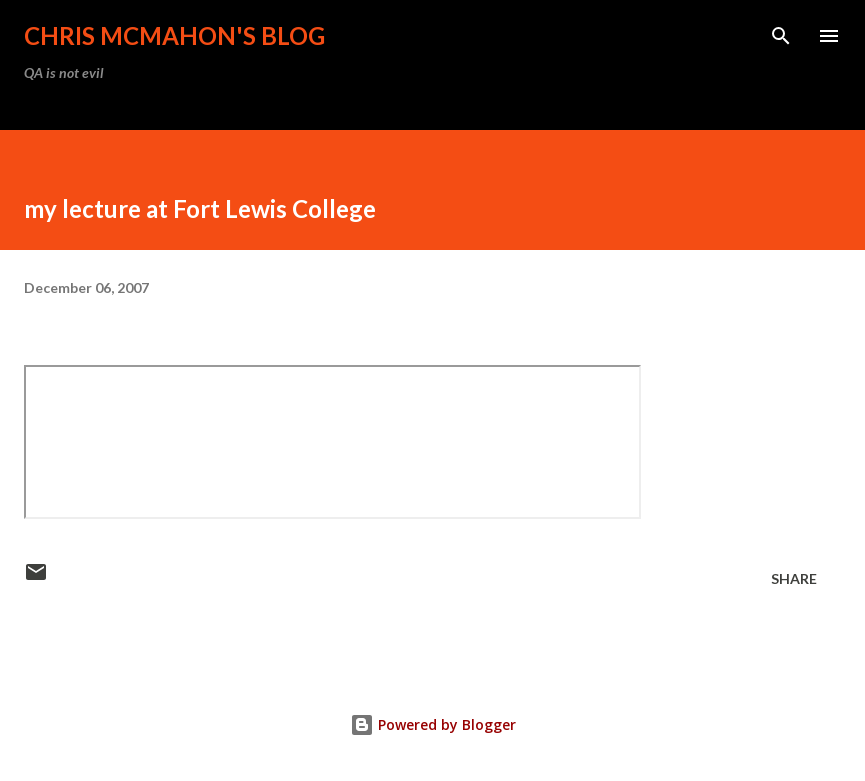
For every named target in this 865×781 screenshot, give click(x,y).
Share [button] (794, 578)
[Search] (781, 36)
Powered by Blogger (433, 724)
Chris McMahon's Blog (174, 35)
